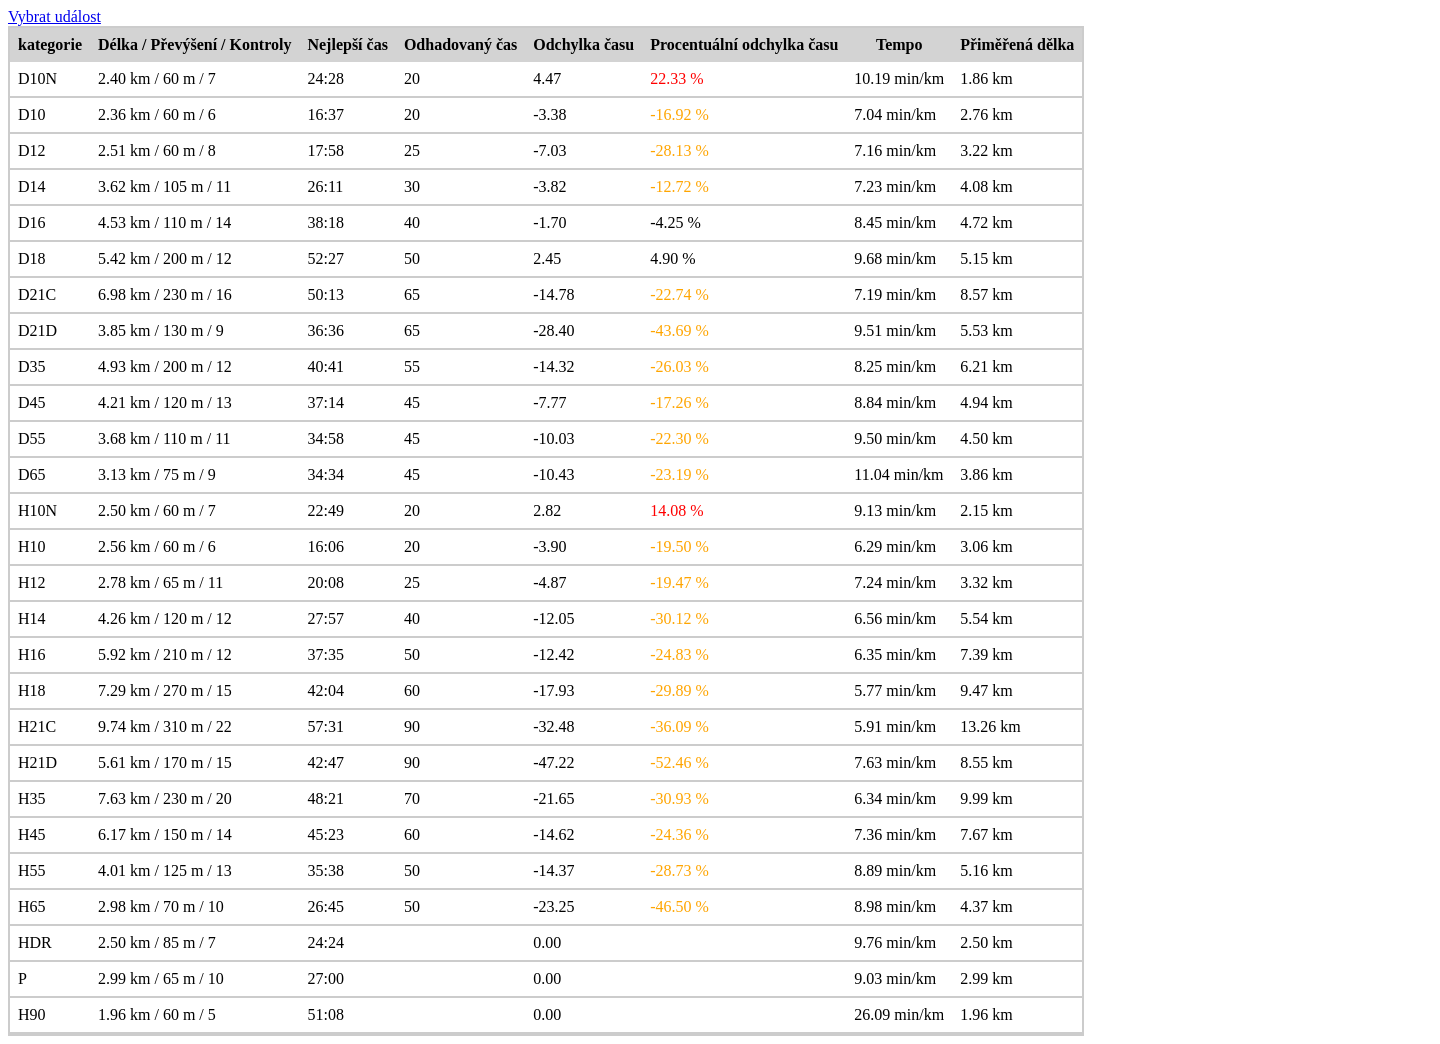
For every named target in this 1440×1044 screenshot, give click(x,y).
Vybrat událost (54, 16)
